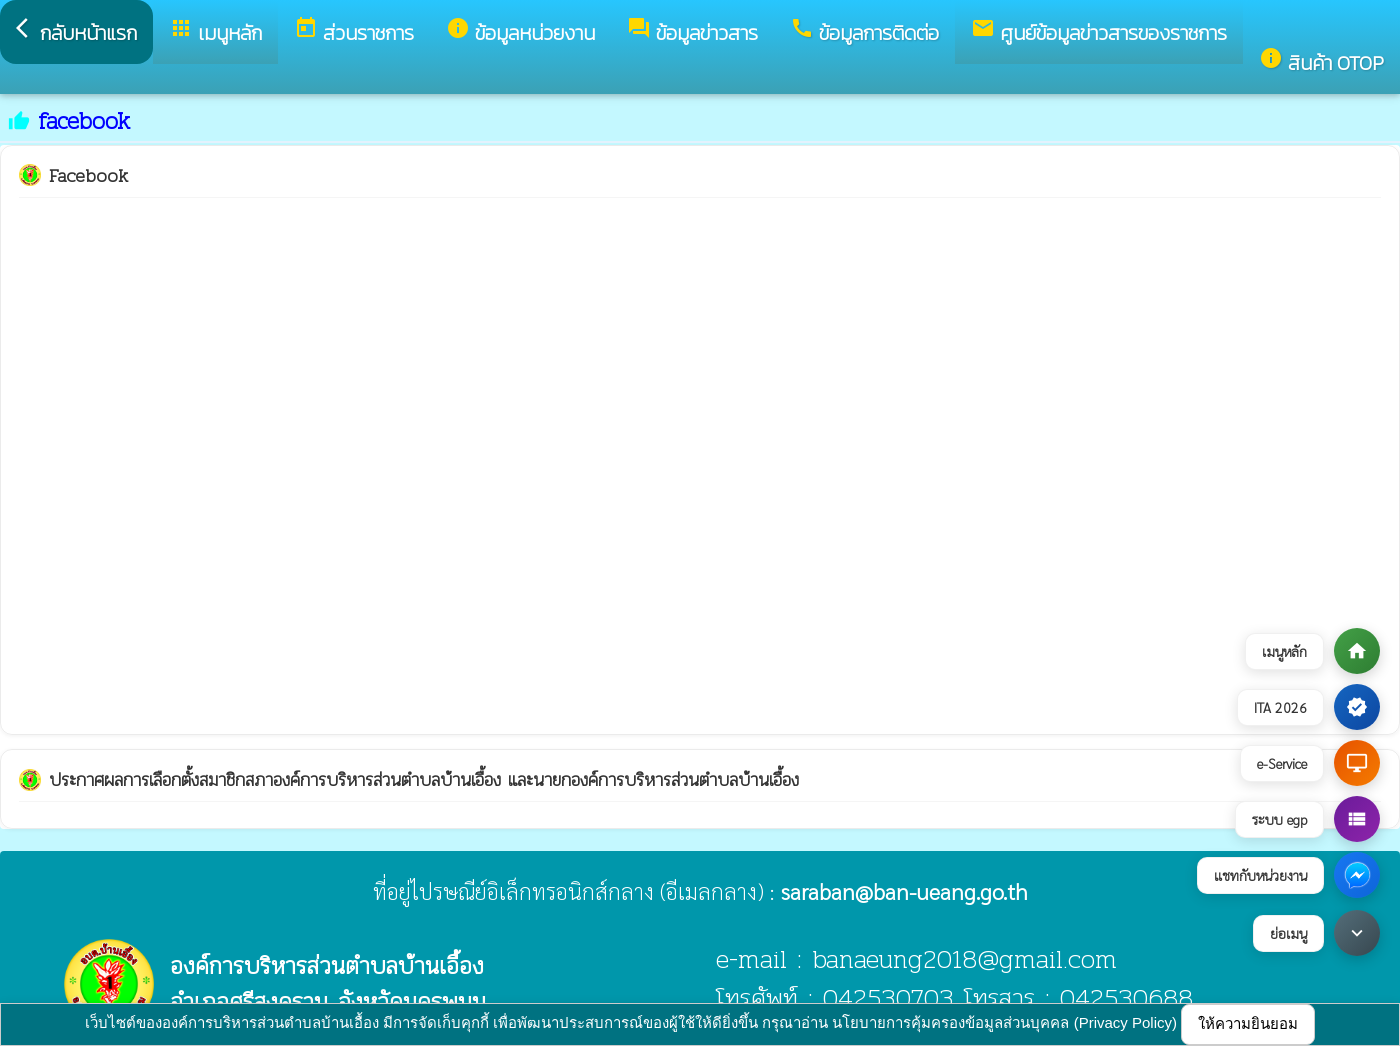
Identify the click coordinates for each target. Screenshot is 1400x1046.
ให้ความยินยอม (1248, 1023)
